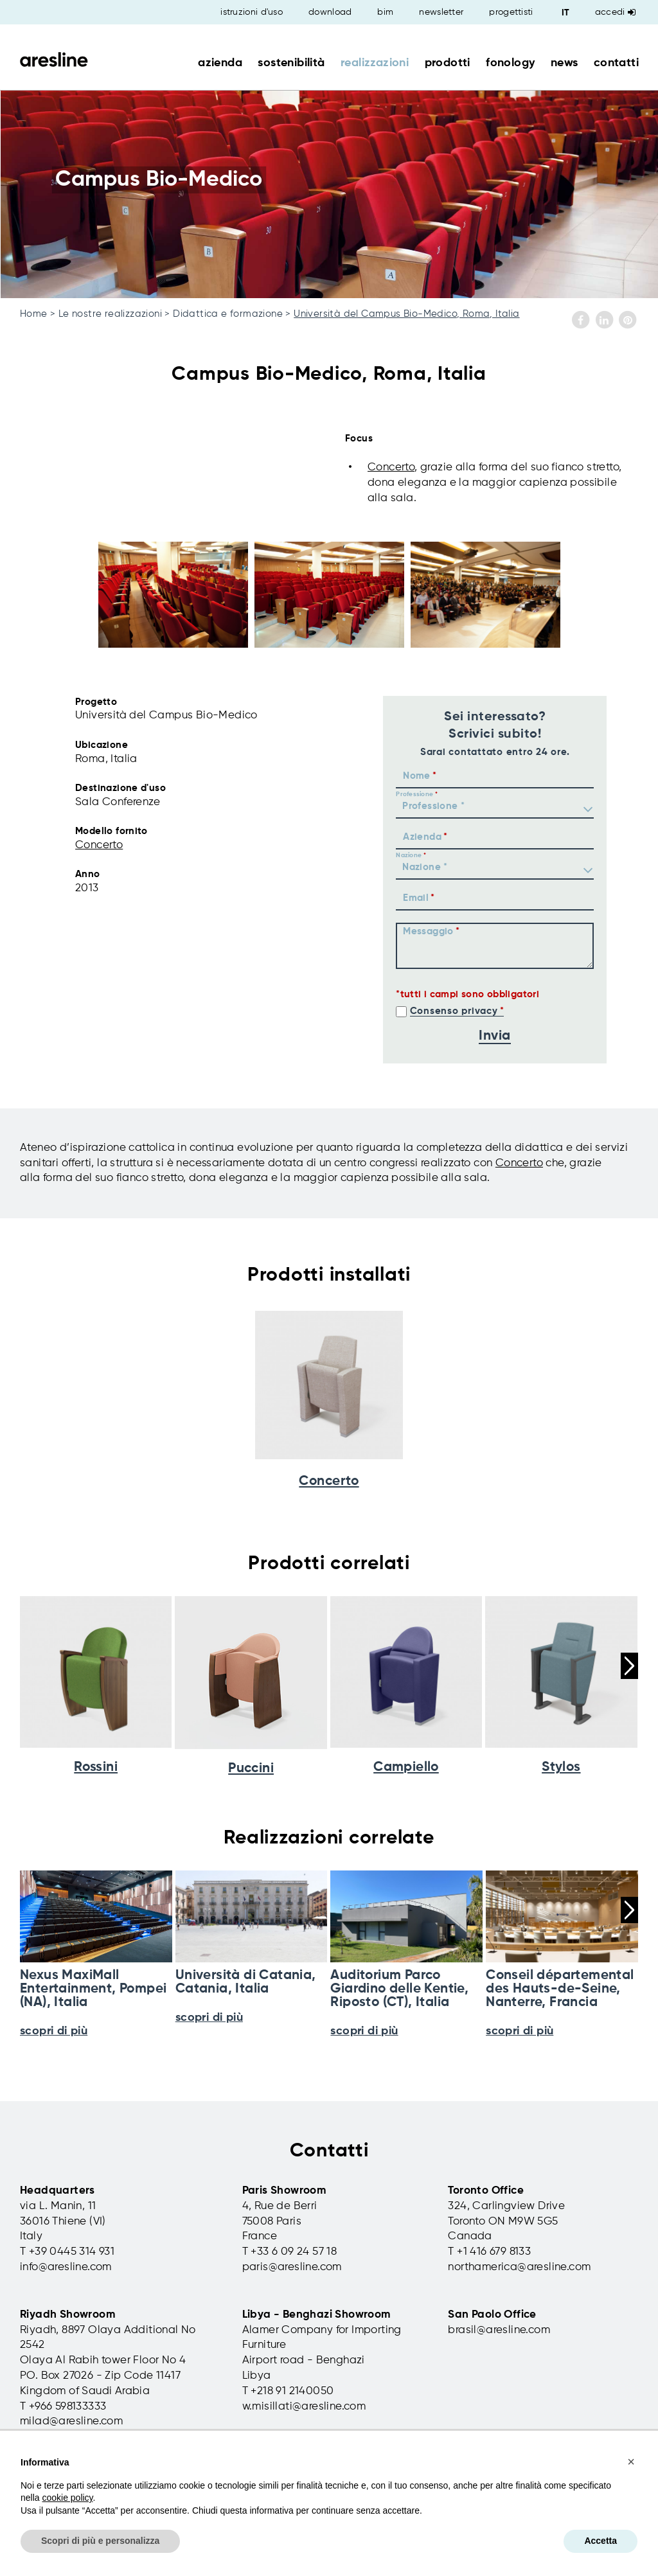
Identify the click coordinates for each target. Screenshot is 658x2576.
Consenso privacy (454, 1011)
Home (34, 314)
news (564, 63)
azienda (220, 63)
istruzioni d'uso (251, 12)
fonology (510, 63)
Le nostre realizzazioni (110, 314)
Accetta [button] (600, 2541)
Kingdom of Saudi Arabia (85, 2391)
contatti (616, 63)
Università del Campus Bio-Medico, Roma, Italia (406, 314)
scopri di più (53, 2031)
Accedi (615, 12)
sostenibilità (291, 63)
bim (385, 12)
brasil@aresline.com (499, 2330)
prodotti (447, 63)
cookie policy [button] (67, 2497)
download (329, 12)
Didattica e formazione (228, 314)
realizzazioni (375, 63)
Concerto (391, 467)
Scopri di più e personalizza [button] (100, 2541)
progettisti (511, 12)
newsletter (441, 12)
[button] (631, 2461)
